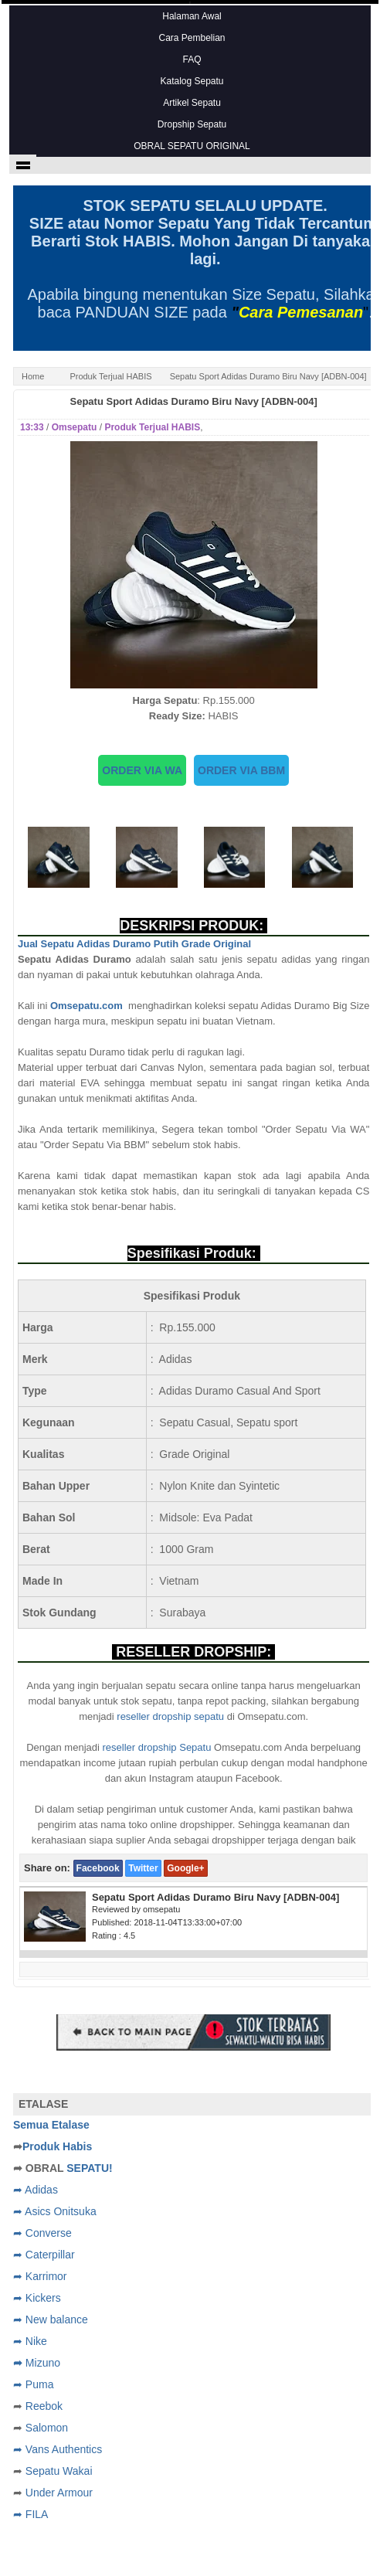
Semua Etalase (51, 2125)
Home (33, 376)
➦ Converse (42, 2233)
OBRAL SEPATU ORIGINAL (191, 146)
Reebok (44, 2406)
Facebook (98, 1868)
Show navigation (22, 164)
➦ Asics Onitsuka (55, 2211)
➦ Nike (30, 2341)
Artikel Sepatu (192, 102)
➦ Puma (33, 2384)
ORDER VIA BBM (241, 770)
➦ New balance (50, 2319)
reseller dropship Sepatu (157, 1747)
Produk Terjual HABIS (110, 376)
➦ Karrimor (40, 2276)
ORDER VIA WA (142, 770)
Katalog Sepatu (191, 81)
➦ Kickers (37, 2298)
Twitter (143, 1868)
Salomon (46, 2427)
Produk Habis (57, 2146)
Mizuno (42, 2363)
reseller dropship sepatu (170, 1716)
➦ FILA (30, 2514)
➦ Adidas (35, 2189)
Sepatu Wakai (59, 2471)
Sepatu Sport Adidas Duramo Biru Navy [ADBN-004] (193, 401)
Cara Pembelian (191, 37)
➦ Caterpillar (44, 2254)
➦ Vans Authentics (57, 2449)
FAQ (191, 59)
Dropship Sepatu (192, 124)
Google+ (185, 1868)
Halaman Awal (192, 16)
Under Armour (59, 2492)
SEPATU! (89, 2168)
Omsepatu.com (89, 1005)
